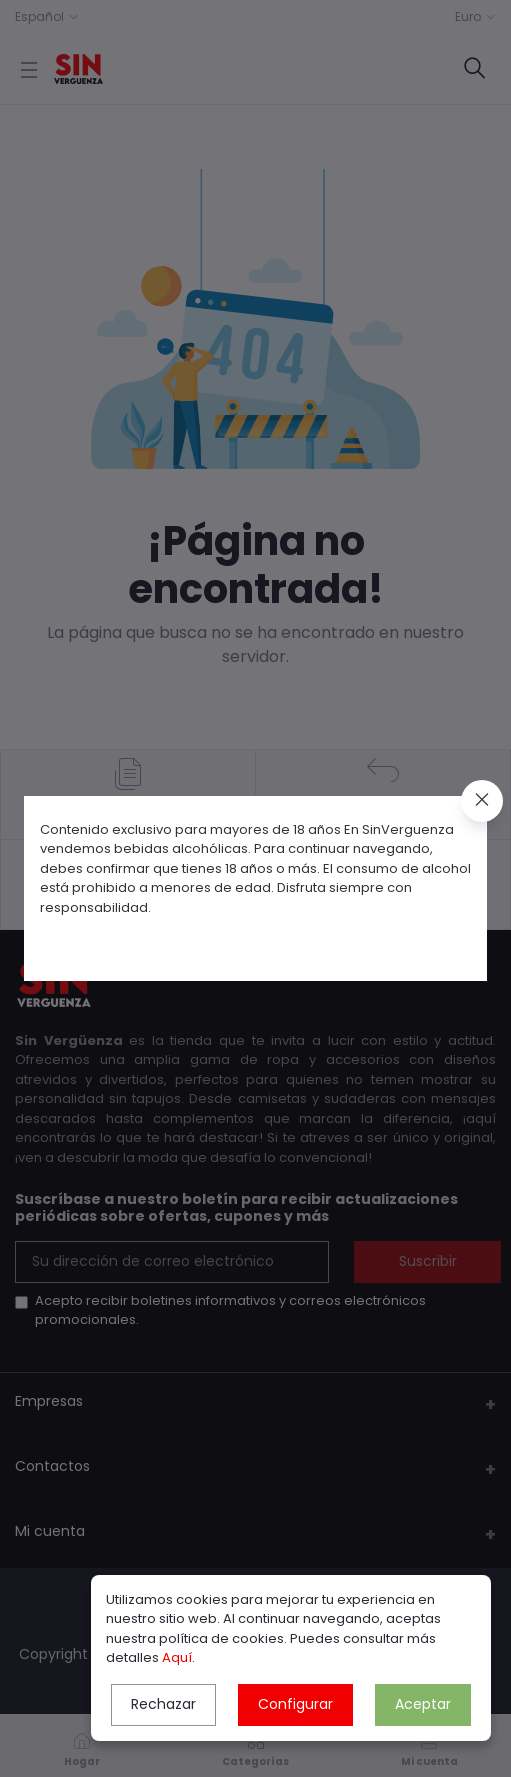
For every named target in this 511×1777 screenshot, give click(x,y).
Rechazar (163, 1704)
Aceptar (423, 1704)
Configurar (295, 1704)
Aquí (177, 1657)
